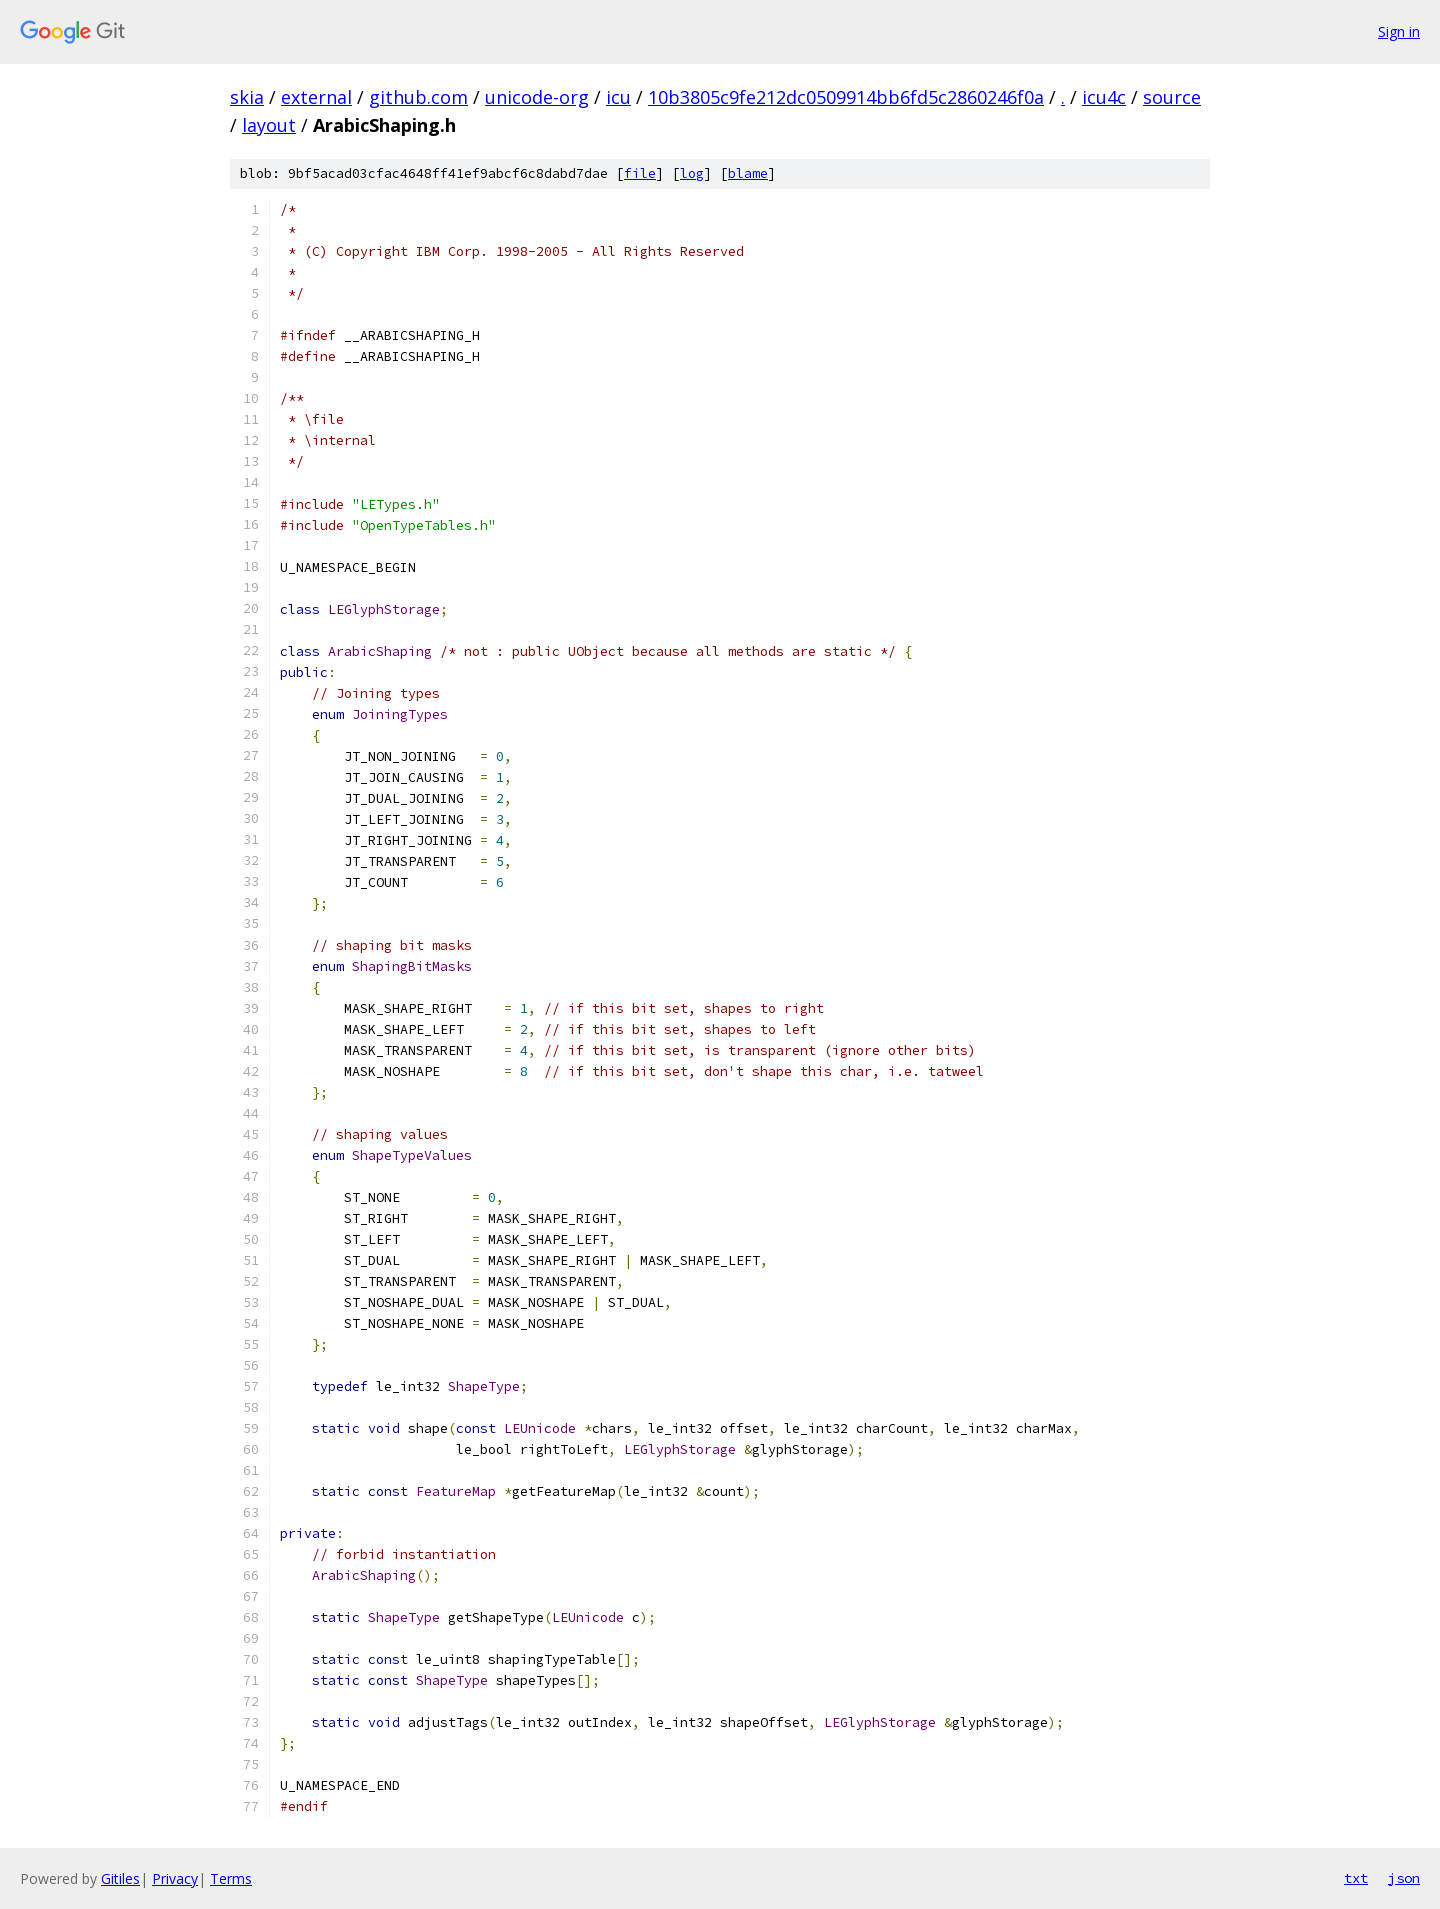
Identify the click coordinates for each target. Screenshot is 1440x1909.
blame (748, 173)
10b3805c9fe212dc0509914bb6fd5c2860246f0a (846, 97)
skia (247, 97)
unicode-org (537, 97)
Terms (231, 1878)
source (1172, 97)
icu (618, 97)
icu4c (1104, 97)
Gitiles (120, 1878)
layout (269, 125)
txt (1356, 1878)
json (1404, 1878)
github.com (418, 97)
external (316, 97)
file (640, 173)
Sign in (1399, 31)
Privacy (175, 1878)
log (692, 173)
